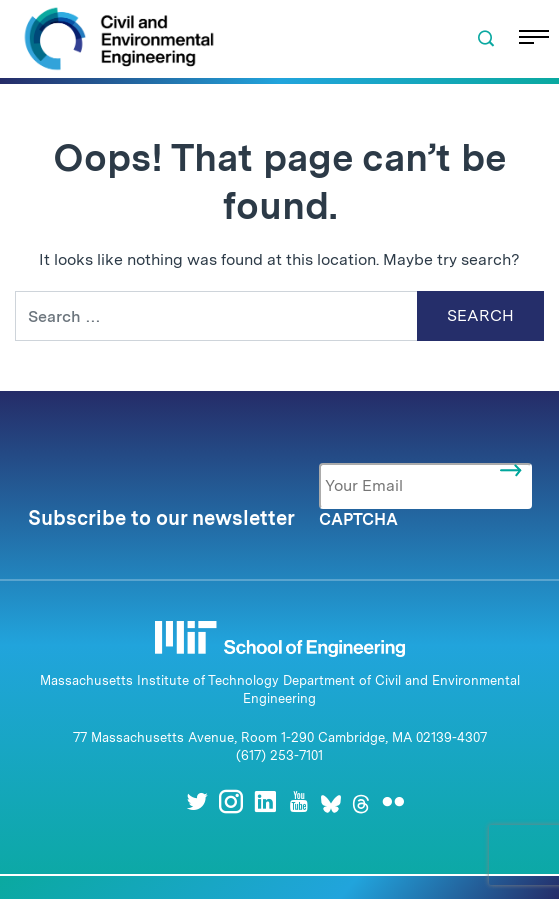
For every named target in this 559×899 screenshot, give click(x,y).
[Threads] (361, 801)
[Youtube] (299, 801)
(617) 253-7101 (279, 755)
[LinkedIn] (265, 801)
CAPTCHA (358, 519)
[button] (486, 39)
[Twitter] (197, 801)
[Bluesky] (331, 801)
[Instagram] (231, 801)
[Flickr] (393, 801)
